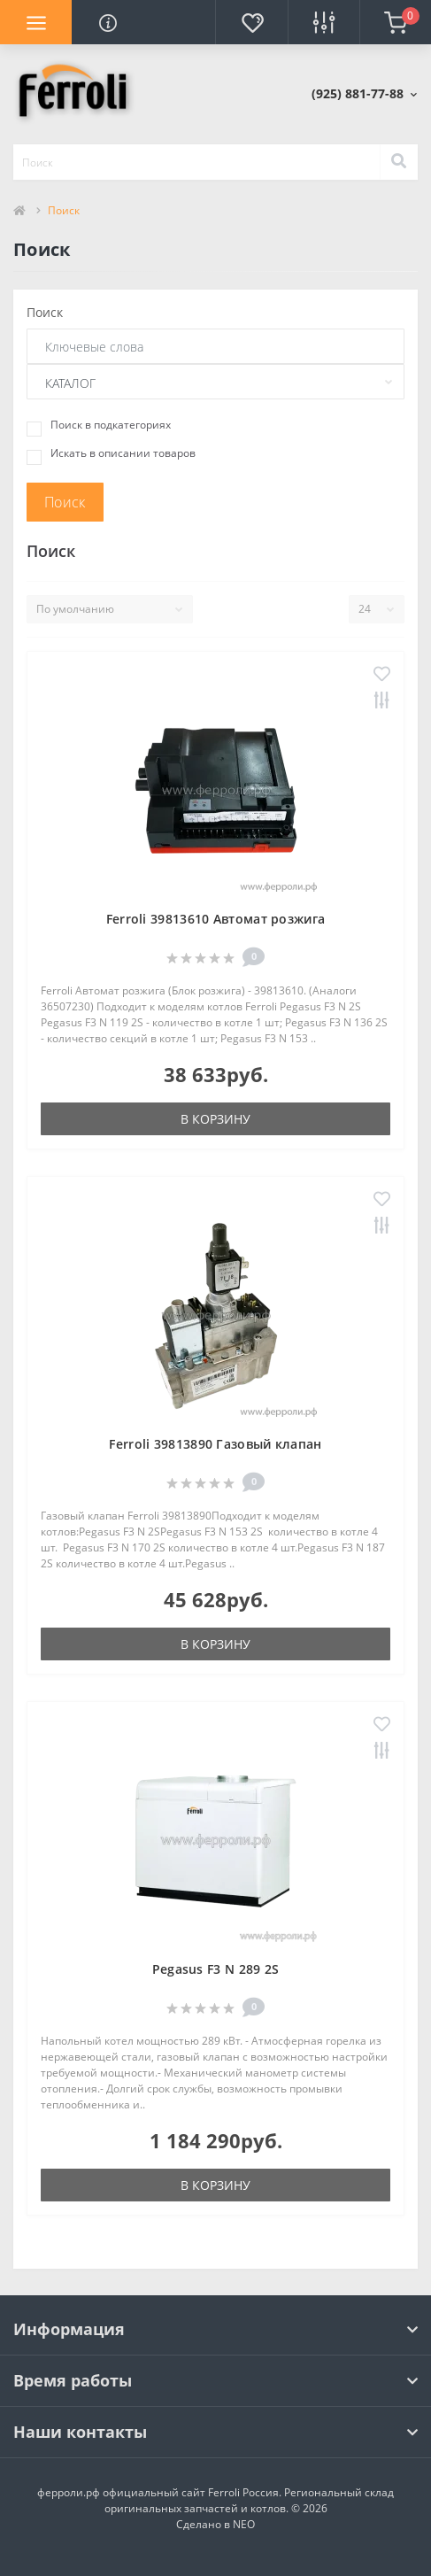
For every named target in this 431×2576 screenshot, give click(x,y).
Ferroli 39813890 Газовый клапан (215, 1443)
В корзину (215, 1118)
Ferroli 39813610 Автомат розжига (216, 918)
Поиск (45, 312)
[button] (364, 93)
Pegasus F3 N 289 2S (216, 1969)
